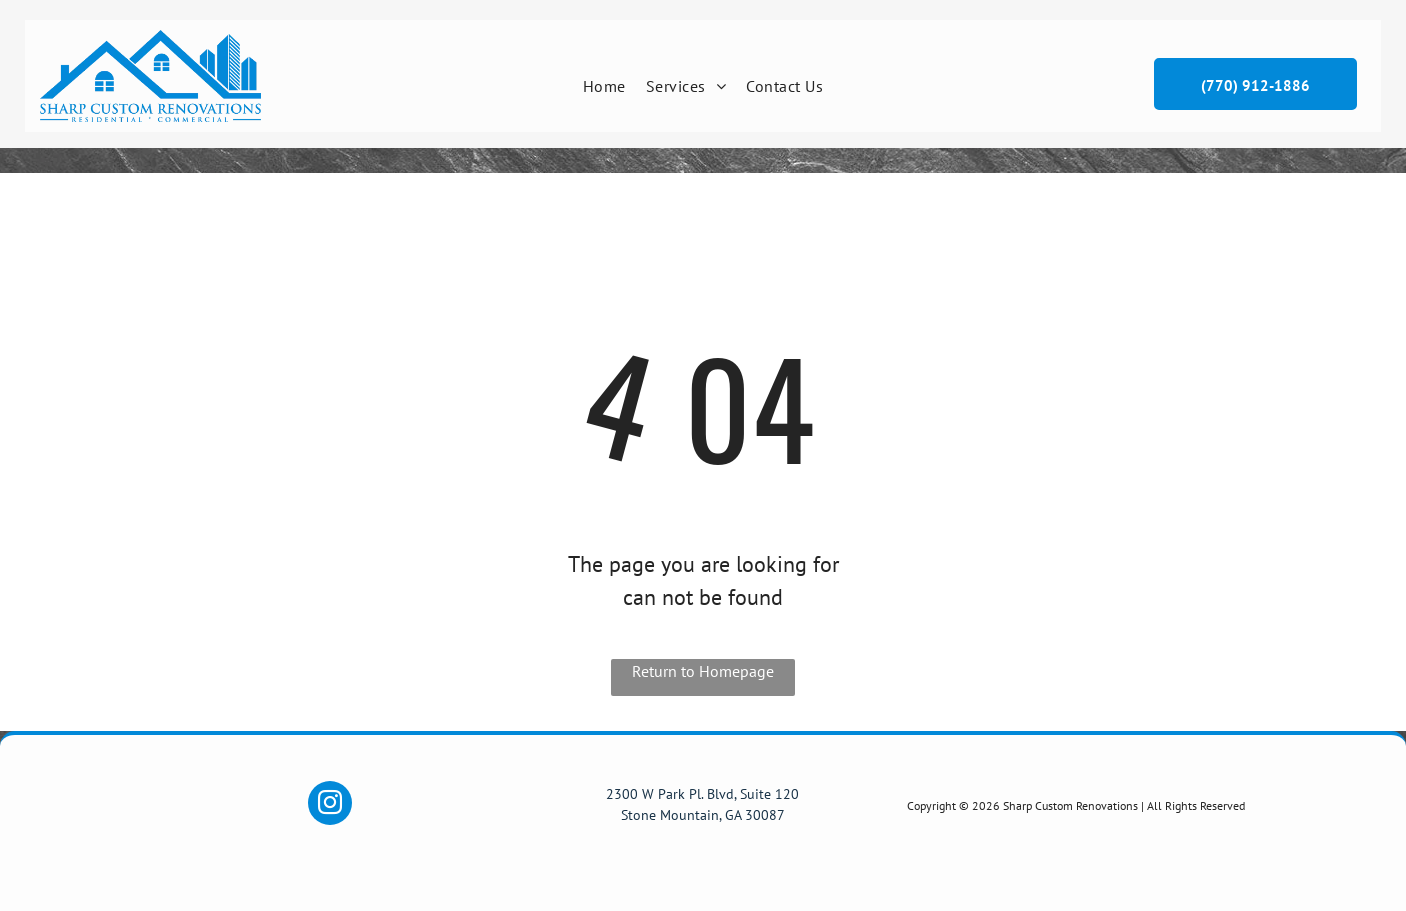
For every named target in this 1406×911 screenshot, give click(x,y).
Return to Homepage (703, 671)
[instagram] (330, 805)
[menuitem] (604, 86)
